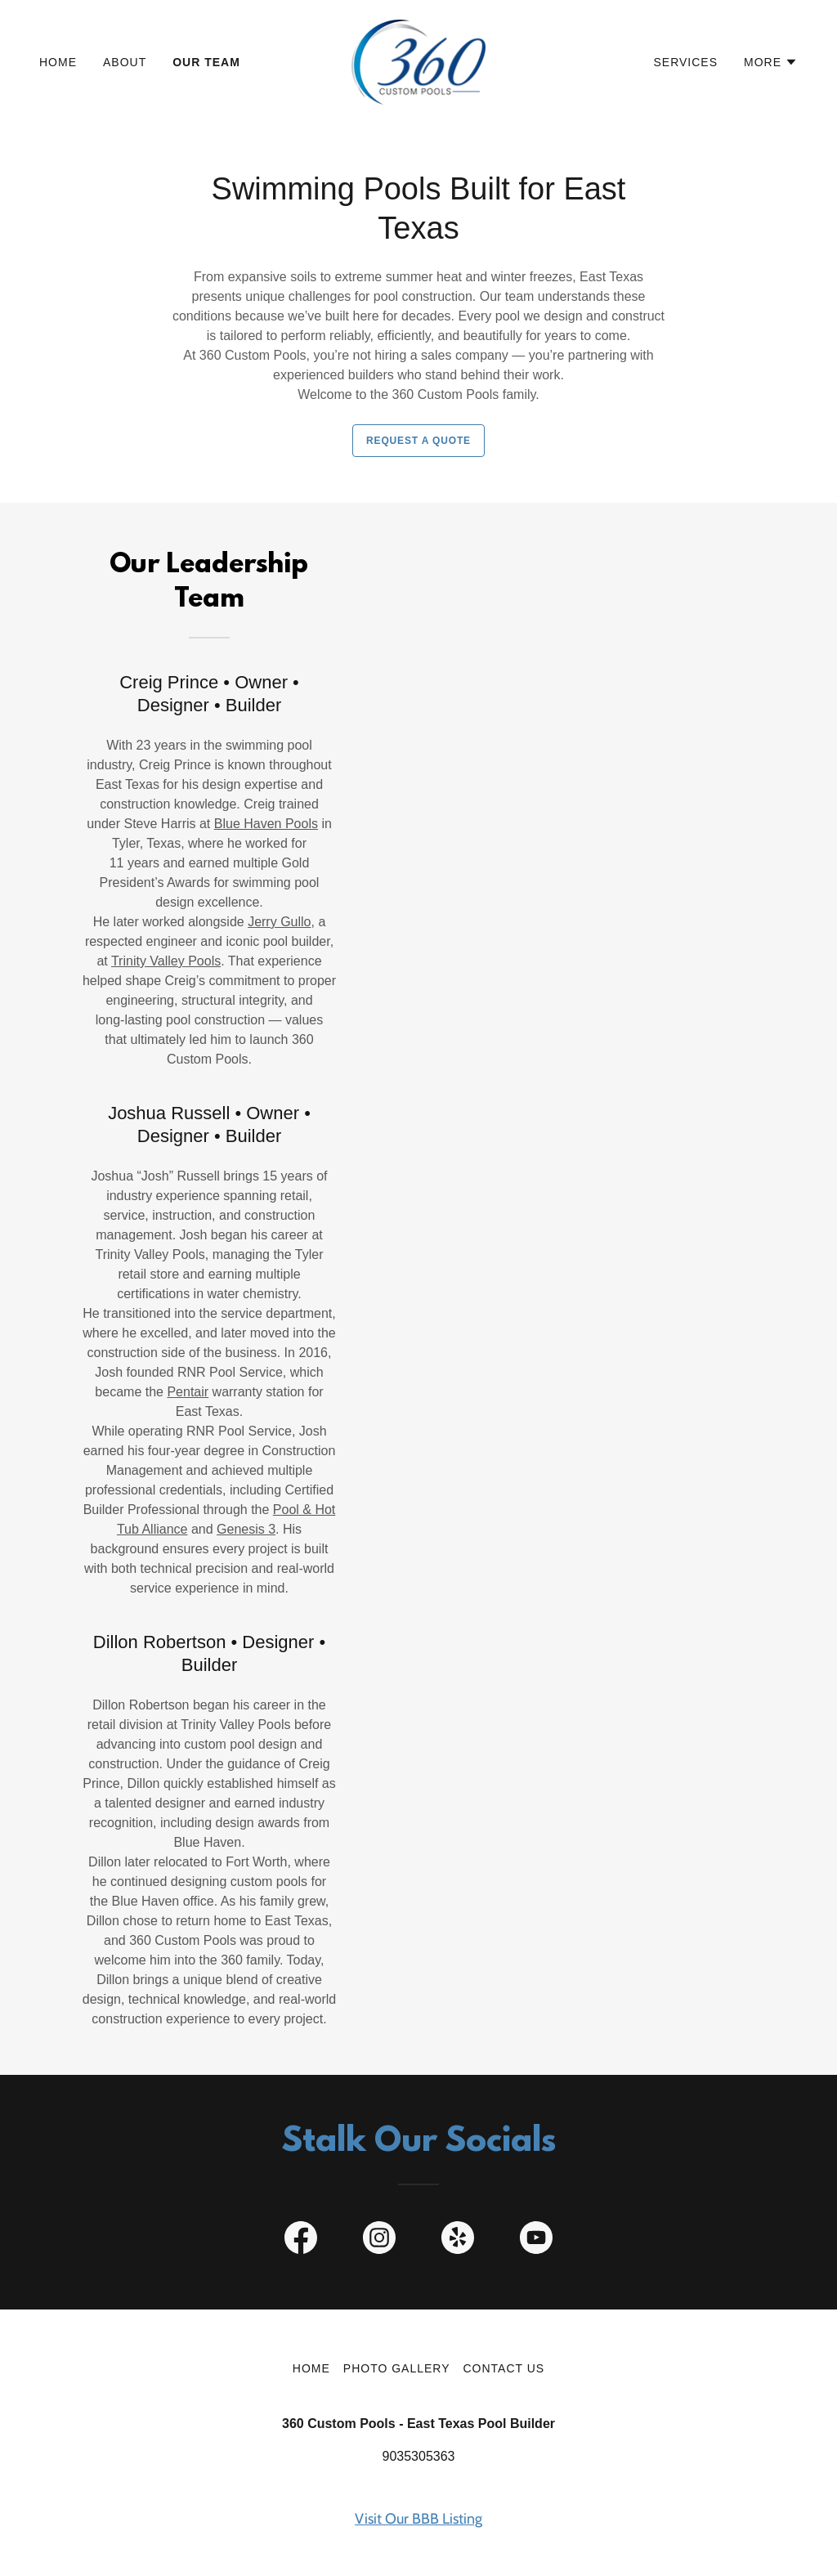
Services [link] (686, 62)
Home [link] (58, 62)
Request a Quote (418, 440)
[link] (418, 61)
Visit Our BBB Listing (418, 2519)
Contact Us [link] (504, 2368)
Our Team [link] (206, 62)
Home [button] (311, 2368)
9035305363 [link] (419, 2456)
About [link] (124, 62)
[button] (771, 62)
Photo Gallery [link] (396, 2368)
